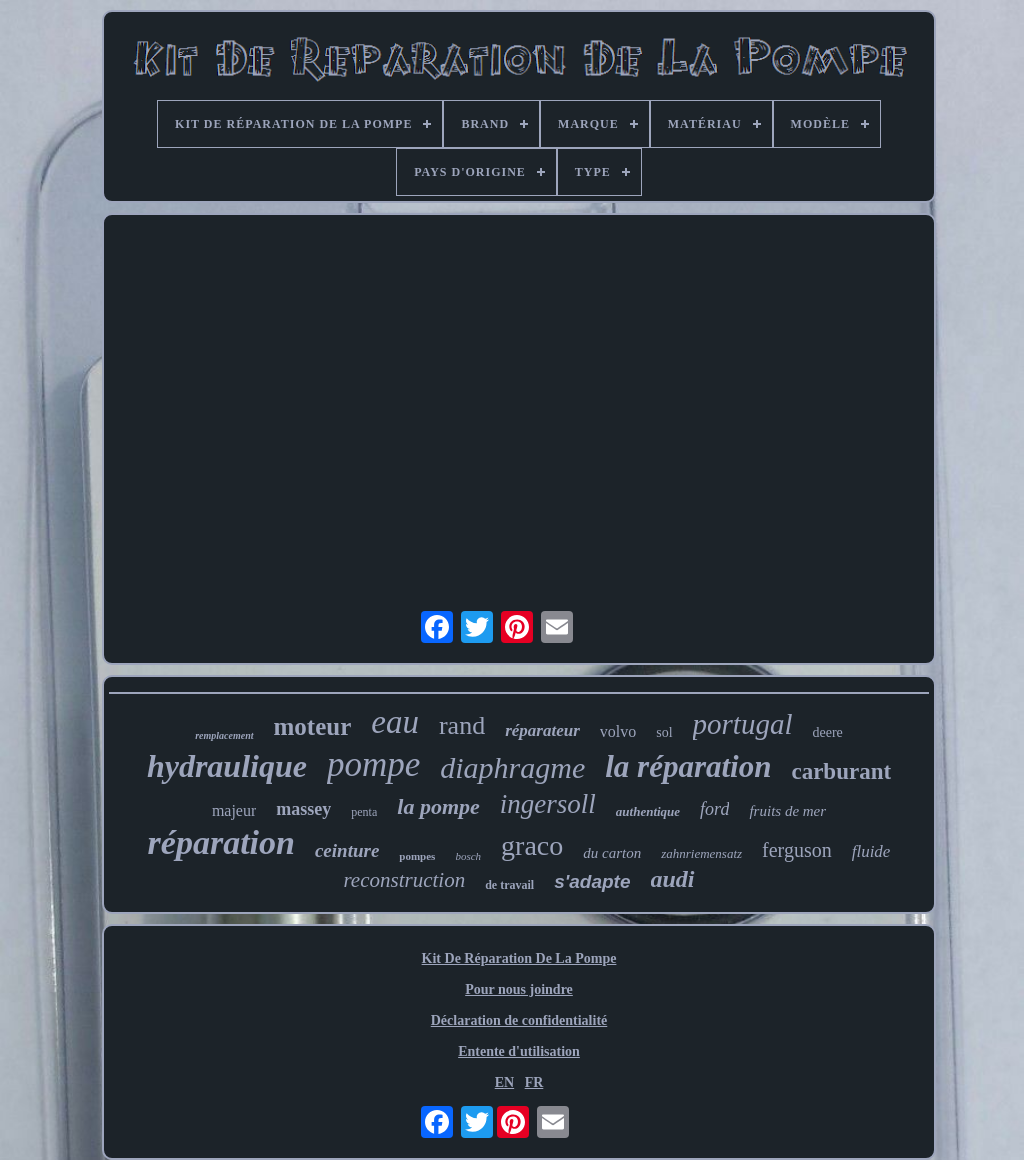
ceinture (347, 850)
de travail (509, 885)
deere (827, 732)
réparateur (542, 730)
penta (364, 812)
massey (303, 809)
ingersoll (548, 804)
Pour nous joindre (519, 989)
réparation (221, 842)
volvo (618, 731)
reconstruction (404, 880)
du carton (612, 853)
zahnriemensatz (701, 853)
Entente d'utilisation (519, 1051)
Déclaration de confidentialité (519, 1020)
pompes (417, 856)
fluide (871, 851)
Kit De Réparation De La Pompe (519, 958)
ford (714, 809)
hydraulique (227, 766)
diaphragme (512, 767)
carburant (841, 771)
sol (664, 732)
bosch (468, 856)
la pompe (438, 806)
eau (395, 722)
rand (462, 725)
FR (534, 1082)
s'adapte (592, 881)
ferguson (797, 850)
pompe (373, 764)
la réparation (688, 766)
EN (504, 1082)
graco (532, 845)
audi (673, 879)
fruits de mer (787, 811)
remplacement (224, 735)
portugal (743, 724)
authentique (648, 811)
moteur (313, 726)
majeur (234, 810)
